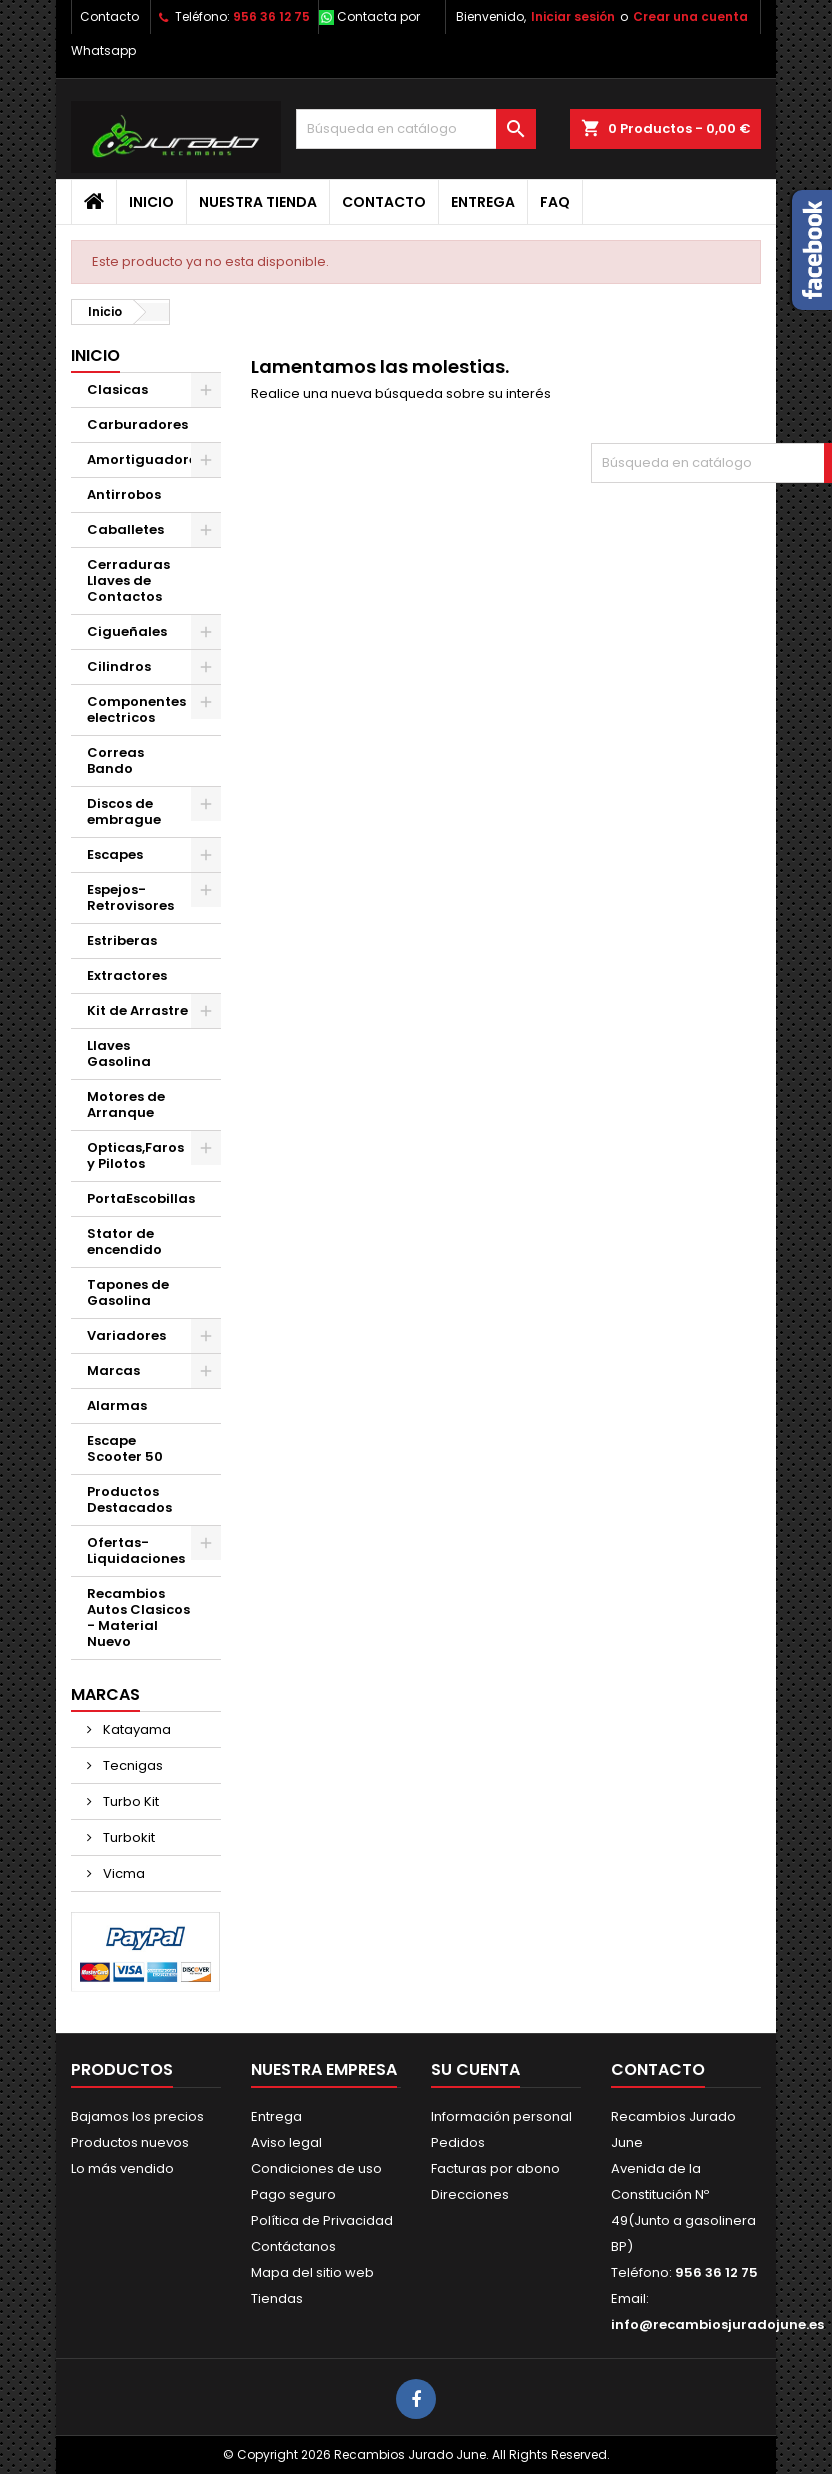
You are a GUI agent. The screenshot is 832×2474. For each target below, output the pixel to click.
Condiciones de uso (316, 2168)
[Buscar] (416, 129)
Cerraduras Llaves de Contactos (128, 580)
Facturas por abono (495, 2168)
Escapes (115, 854)
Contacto (109, 16)
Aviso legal (286, 2142)
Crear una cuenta (690, 16)
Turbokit (127, 1837)
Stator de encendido (124, 1241)
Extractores (127, 975)
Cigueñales (127, 631)
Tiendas (277, 2298)
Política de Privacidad (322, 2220)
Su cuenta (475, 2069)
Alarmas (117, 1405)
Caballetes (125, 529)
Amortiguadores (145, 459)
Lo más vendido (122, 2168)
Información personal (501, 2116)
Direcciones (470, 2194)
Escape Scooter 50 (125, 1448)
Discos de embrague (124, 811)
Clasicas (117, 389)
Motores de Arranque (126, 1104)
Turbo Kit (129, 1801)
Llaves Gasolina (119, 1053)
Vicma (122, 1873)
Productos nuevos (130, 2142)
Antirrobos (124, 494)
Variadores (126, 1335)
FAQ (555, 202)
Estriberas (122, 940)
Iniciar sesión (573, 16)
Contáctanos (293, 2246)
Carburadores (137, 424)
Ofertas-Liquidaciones (136, 1550)
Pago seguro (293, 2194)
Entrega (483, 202)
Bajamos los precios (137, 2116)
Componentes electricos (136, 709)
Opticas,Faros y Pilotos (135, 1155)
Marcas (113, 1370)
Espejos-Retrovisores (130, 897)
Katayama (135, 1729)
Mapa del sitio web (312, 2272)
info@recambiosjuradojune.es (717, 2324)
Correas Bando (115, 760)
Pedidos (458, 2142)
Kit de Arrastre (137, 1010)
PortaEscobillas (141, 1198)
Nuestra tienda (258, 202)
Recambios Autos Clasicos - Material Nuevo (138, 1617)
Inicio (151, 202)
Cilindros (119, 666)
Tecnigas (131, 1765)
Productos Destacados (129, 1499)
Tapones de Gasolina (128, 1292)
